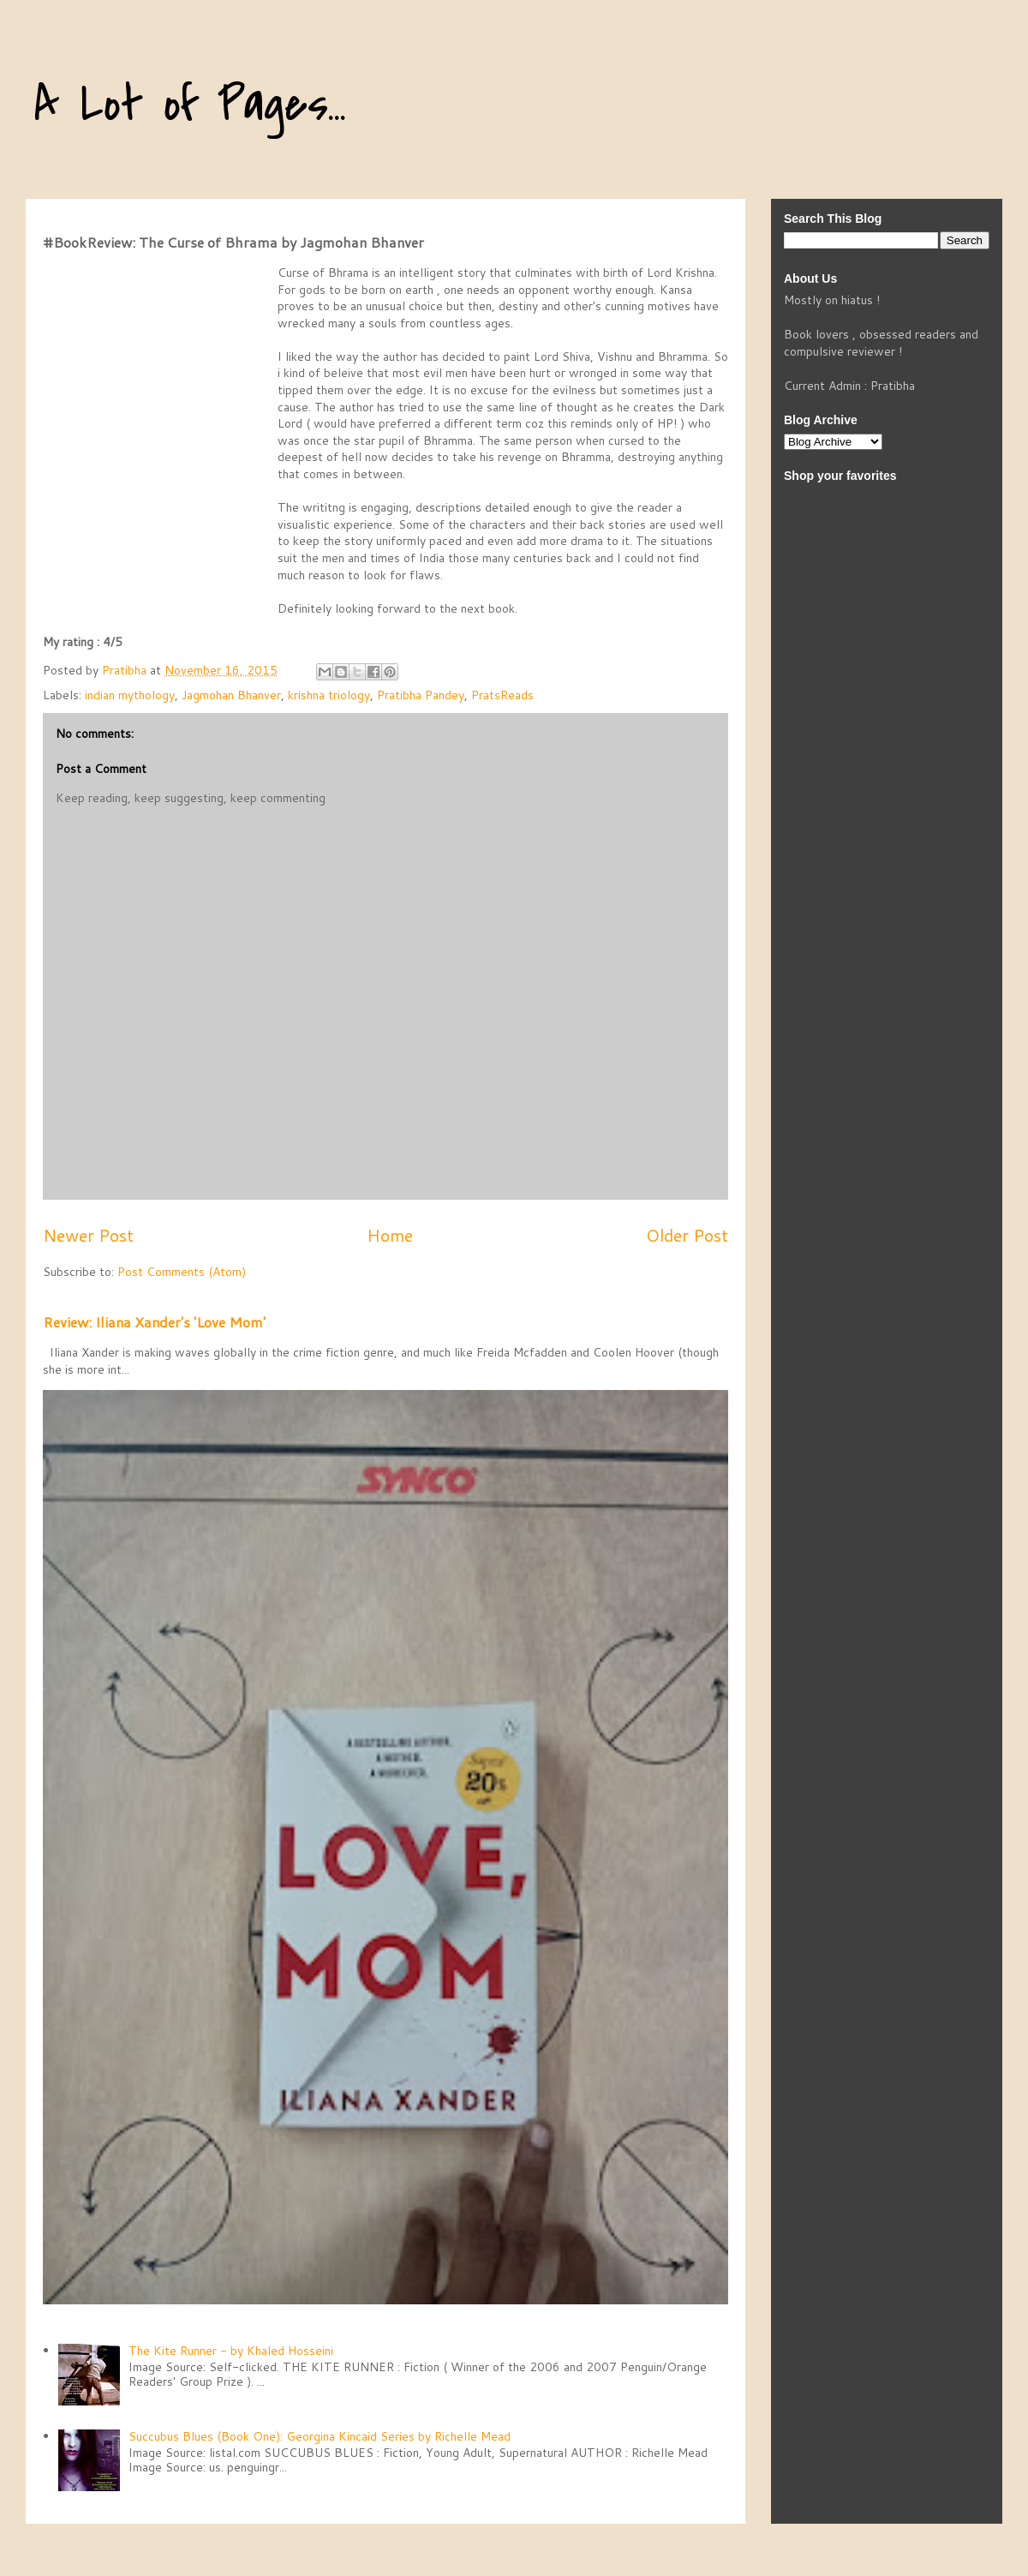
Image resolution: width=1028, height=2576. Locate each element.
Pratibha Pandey (420, 695)
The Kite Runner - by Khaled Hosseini (230, 2350)
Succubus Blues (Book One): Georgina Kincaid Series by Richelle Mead (319, 2436)
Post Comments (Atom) (181, 1271)
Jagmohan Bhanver (231, 695)
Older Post (687, 1235)
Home (390, 1235)
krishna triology (329, 695)
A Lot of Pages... (190, 105)
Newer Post (88, 1235)
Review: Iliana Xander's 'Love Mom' (154, 1322)
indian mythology (130, 695)
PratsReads (502, 695)
